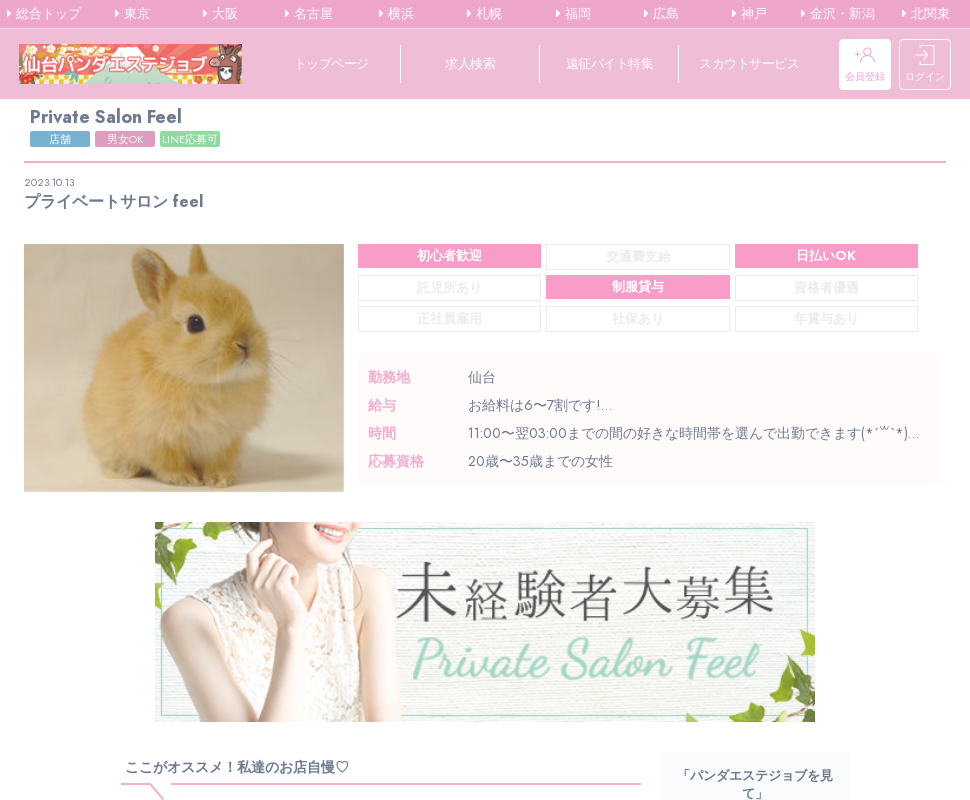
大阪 (220, 14)
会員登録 (865, 64)
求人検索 (470, 63)
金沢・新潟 (838, 14)
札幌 (484, 14)
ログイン (925, 64)
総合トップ (44, 14)
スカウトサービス (749, 63)
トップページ (331, 63)
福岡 (573, 14)
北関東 (926, 14)
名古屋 (309, 14)
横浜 (396, 14)
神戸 (749, 14)
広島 (661, 14)
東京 (132, 14)
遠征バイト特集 (610, 63)
